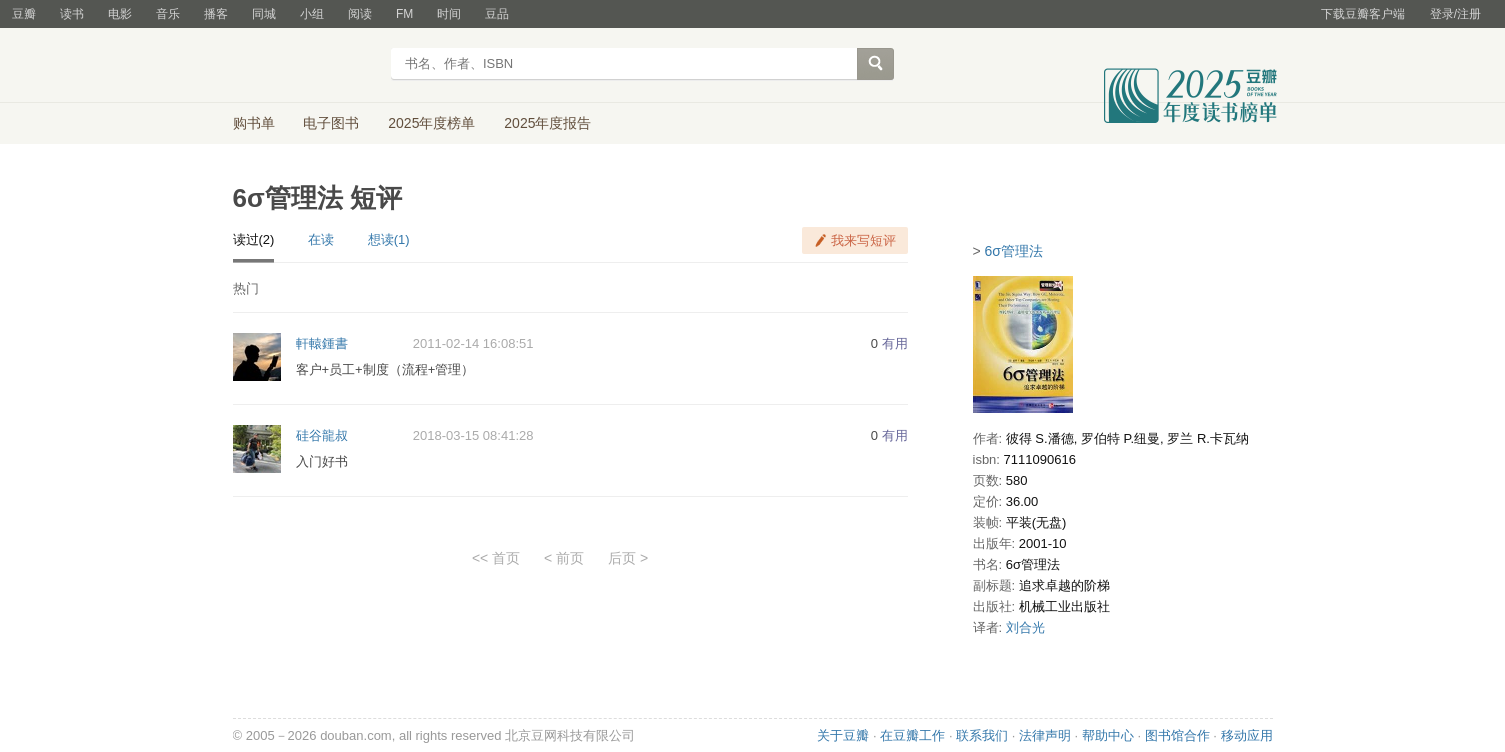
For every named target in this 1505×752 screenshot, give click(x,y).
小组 (312, 14)
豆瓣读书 (305, 66)
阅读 (360, 14)
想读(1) (389, 239)
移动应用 (1247, 735)
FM (404, 14)
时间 (449, 14)
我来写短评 (863, 240)
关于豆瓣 (843, 735)
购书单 (254, 123)
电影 (120, 14)
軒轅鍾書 (322, 343)
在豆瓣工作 (912, 735)
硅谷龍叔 (322, 435)
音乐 (168, 14)
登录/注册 (1455, 14)
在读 (321, 239)
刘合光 (1025, 627)
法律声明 (1045, 735)
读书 (72, 14)
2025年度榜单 (431, 123)
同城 (264, 14)
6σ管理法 (1014, 251)
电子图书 (331, 123)
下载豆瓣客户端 (1363, 14)
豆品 (497, 14)
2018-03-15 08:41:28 (473, 435)
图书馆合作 (1177, 735)
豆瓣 (24, 14)
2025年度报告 (547, 123)
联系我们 (982, 735)
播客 (216, 14)
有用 (895, 343)
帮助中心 (1108, 735)
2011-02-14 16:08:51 (473, 343)
